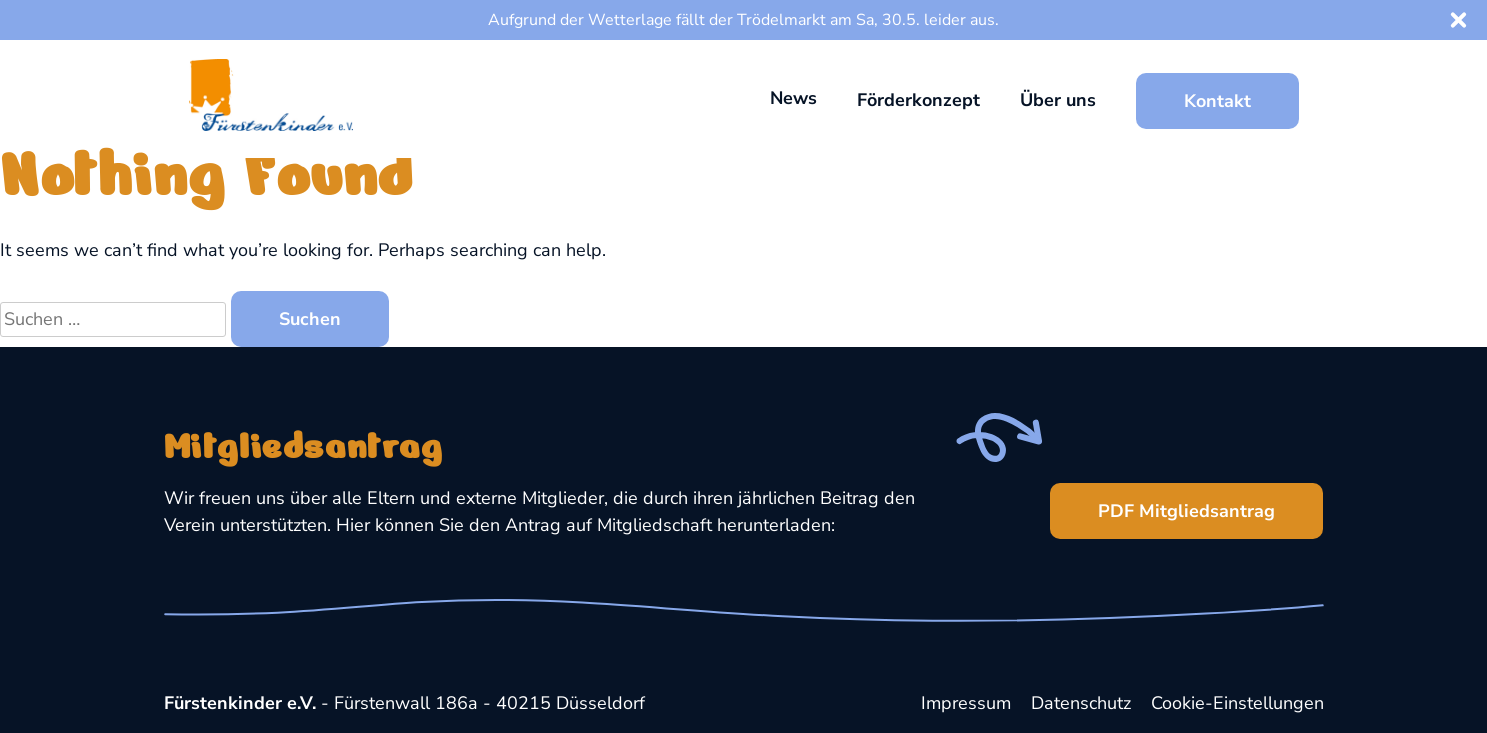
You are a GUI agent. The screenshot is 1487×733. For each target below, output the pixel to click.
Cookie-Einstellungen (1237, 703)
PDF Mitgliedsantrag (1162, 503)
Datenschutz (1081, 703)
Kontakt (1217, 101)
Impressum (966, 703)
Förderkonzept (918, 100)
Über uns (1058, 100)
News (793, 98)
